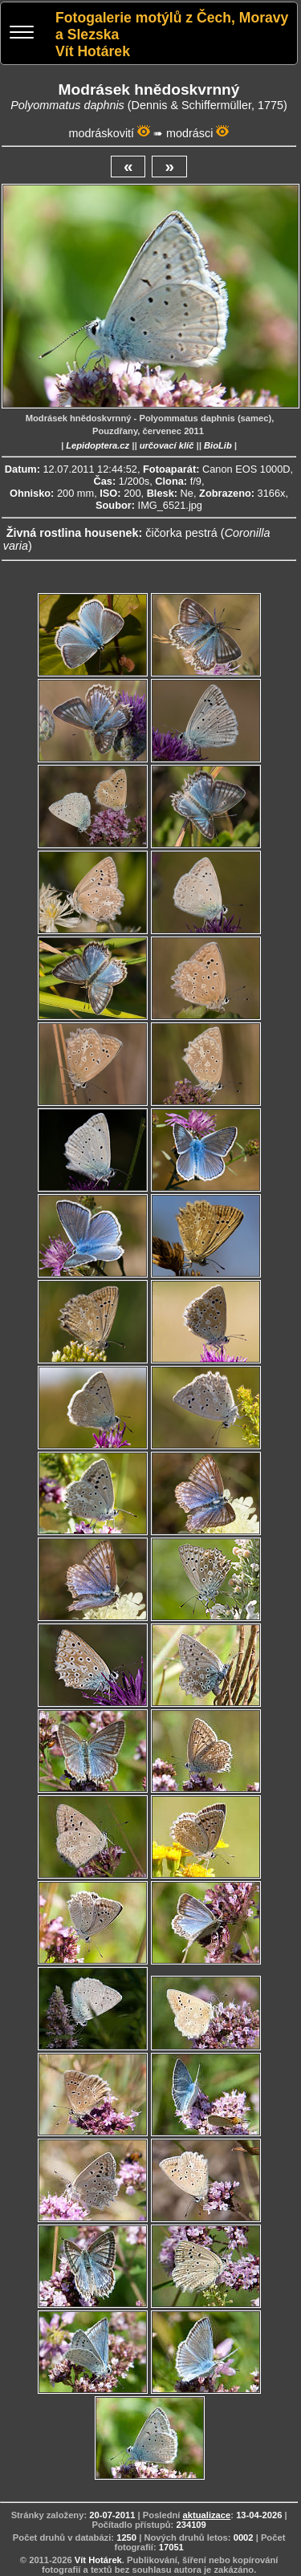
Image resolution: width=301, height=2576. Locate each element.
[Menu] (22, 34)
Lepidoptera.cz (97, 445)
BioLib (218, 445)
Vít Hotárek (98, 2560)
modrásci (189, 133)
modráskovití (102, 133)
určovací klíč (167, 445)
